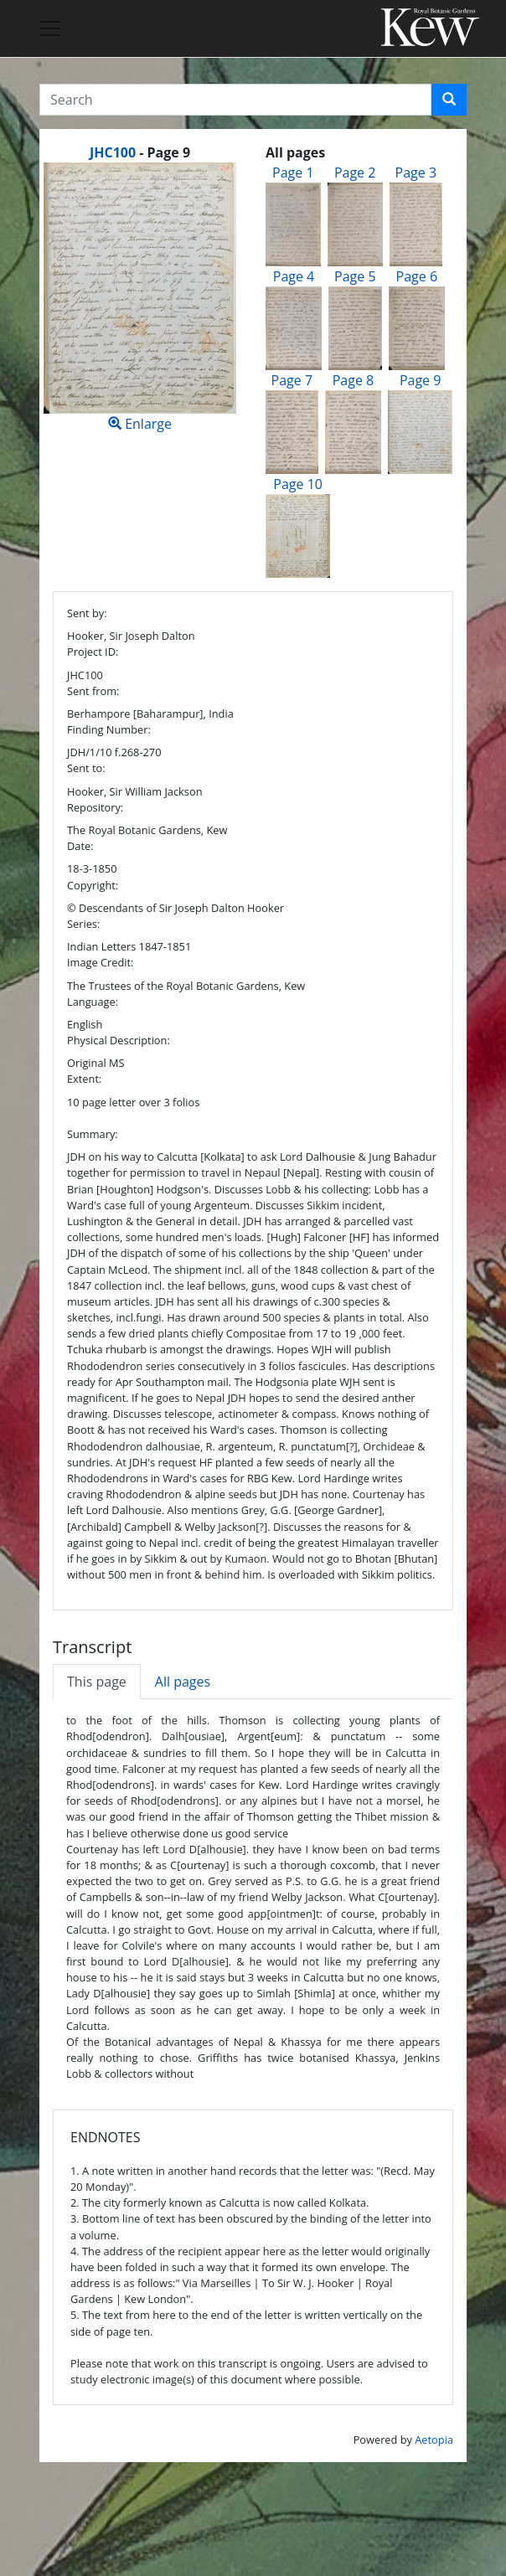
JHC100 (113, 152)
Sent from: (93, 690)
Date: (80, 845)
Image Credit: (100, 962)
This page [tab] (96, 1681)
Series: (83, 923)
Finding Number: (109, 729)
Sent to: (86, 767)
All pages (182, 1681)
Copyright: (92, 885)
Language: (92, 1001)
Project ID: (92, 651)
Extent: (84, 1078)
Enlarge (139, 297)
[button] (449, 100)
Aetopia (434, 2439)
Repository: (95, 807)
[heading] (140, 152)
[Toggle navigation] (50, 28)
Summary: (92, 1133)
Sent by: (87, 613)
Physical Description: (118, 1040)
